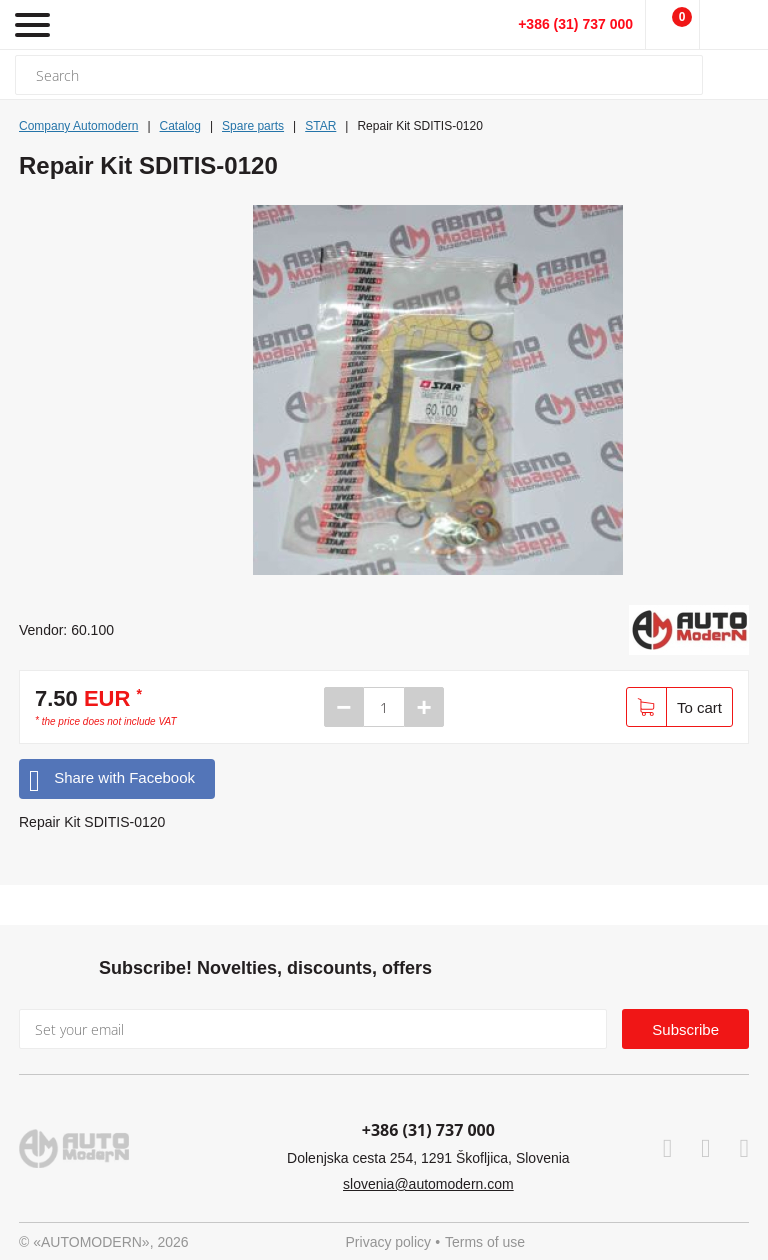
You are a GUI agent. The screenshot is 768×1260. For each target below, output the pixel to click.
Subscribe (685, 1029)
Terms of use (485, 1242)
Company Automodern (78, 126)
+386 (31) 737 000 (575, 24)
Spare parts (253, 126)
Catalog (180, 126)
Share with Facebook (112, 778)
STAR (320, 126)
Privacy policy (389, 1242)
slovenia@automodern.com (428, 1184)
